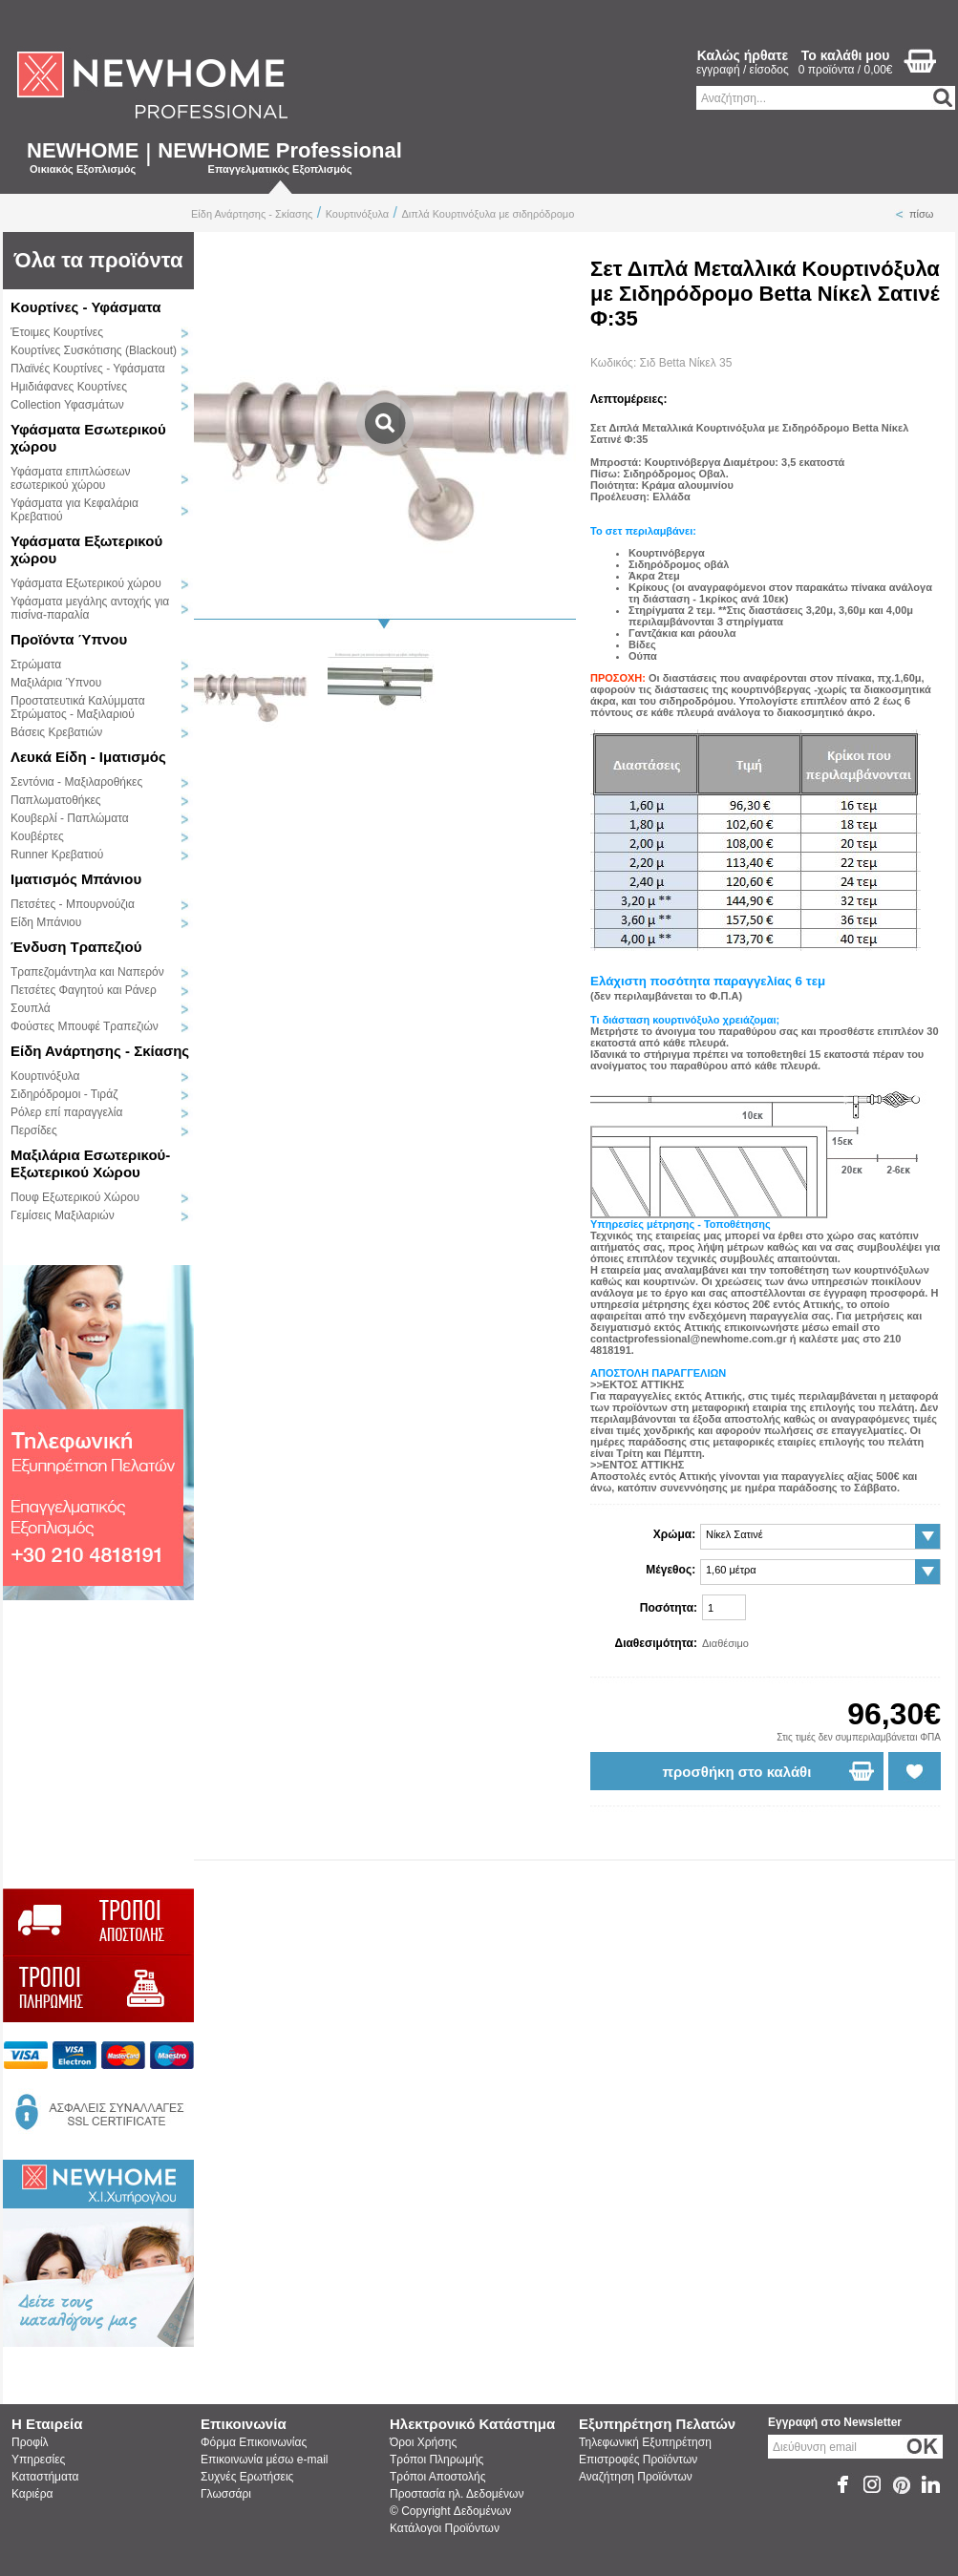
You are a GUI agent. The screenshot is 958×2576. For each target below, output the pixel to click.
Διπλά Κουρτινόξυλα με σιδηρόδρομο (488, 214)
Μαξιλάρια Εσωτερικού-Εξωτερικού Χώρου (90, 1163)
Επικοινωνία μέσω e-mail (265, 2459)
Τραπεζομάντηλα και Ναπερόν (87, 972)
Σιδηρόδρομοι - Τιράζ (64, 1094)
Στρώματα (36, 664)
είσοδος (769, 69)
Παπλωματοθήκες (56, 800)
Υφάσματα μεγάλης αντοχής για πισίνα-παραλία (90, 608)
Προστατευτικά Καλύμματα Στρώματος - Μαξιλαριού (78, 707)
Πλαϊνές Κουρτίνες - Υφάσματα (88, 368)
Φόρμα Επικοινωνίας (254, 2442)
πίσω (921, 214)
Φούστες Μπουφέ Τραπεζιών (85, 1026)
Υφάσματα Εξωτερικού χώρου (86, 583)
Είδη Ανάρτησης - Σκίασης (251, 214)
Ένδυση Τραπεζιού (76, 947)
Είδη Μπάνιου (46, 922)
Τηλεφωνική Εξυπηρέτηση (645, 2442)
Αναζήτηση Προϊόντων (635, 2476)
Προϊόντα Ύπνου (69, 639)
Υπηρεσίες (38, 2459)
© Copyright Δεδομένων (450, 2511)
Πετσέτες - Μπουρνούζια (73, 904)
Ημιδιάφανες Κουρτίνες (69, 386)
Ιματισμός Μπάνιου (76, 879)
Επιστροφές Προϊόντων (638, 2459)
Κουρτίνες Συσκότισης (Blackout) (94, 350)
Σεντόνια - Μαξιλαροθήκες (76, 782)
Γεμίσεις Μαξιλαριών (63, 1215)
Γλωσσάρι (226, 2494)
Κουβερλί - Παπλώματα (70, 818)
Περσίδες (34, 1130)
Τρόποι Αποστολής (437, 2476)
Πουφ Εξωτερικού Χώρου (75, 1197)
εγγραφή (718, 69)
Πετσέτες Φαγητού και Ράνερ (84, 990)
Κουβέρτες (37, 836)
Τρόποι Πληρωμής (436, 2459)
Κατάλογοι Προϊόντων (445, 2528)
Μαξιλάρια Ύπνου (56, 682)
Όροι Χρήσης (423, 2442)
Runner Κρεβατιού (57, 854)
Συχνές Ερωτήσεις (247, 2476)
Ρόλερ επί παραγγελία (66, 1112)
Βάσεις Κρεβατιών (56, 732)
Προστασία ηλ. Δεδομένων (456, 2494)
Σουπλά (31, 1008)
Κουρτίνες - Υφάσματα (85, 307)
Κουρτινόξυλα (357, 214)
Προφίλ (30, 2442)
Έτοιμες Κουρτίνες (57, 332)
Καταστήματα (44, 2476)
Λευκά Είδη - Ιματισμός (88, 757)
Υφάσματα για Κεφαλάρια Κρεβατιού (74, 509)
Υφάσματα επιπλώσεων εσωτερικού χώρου (71, 478)
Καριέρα (32, 2494)
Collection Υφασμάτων (67, 405)
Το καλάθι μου (845, 55)
